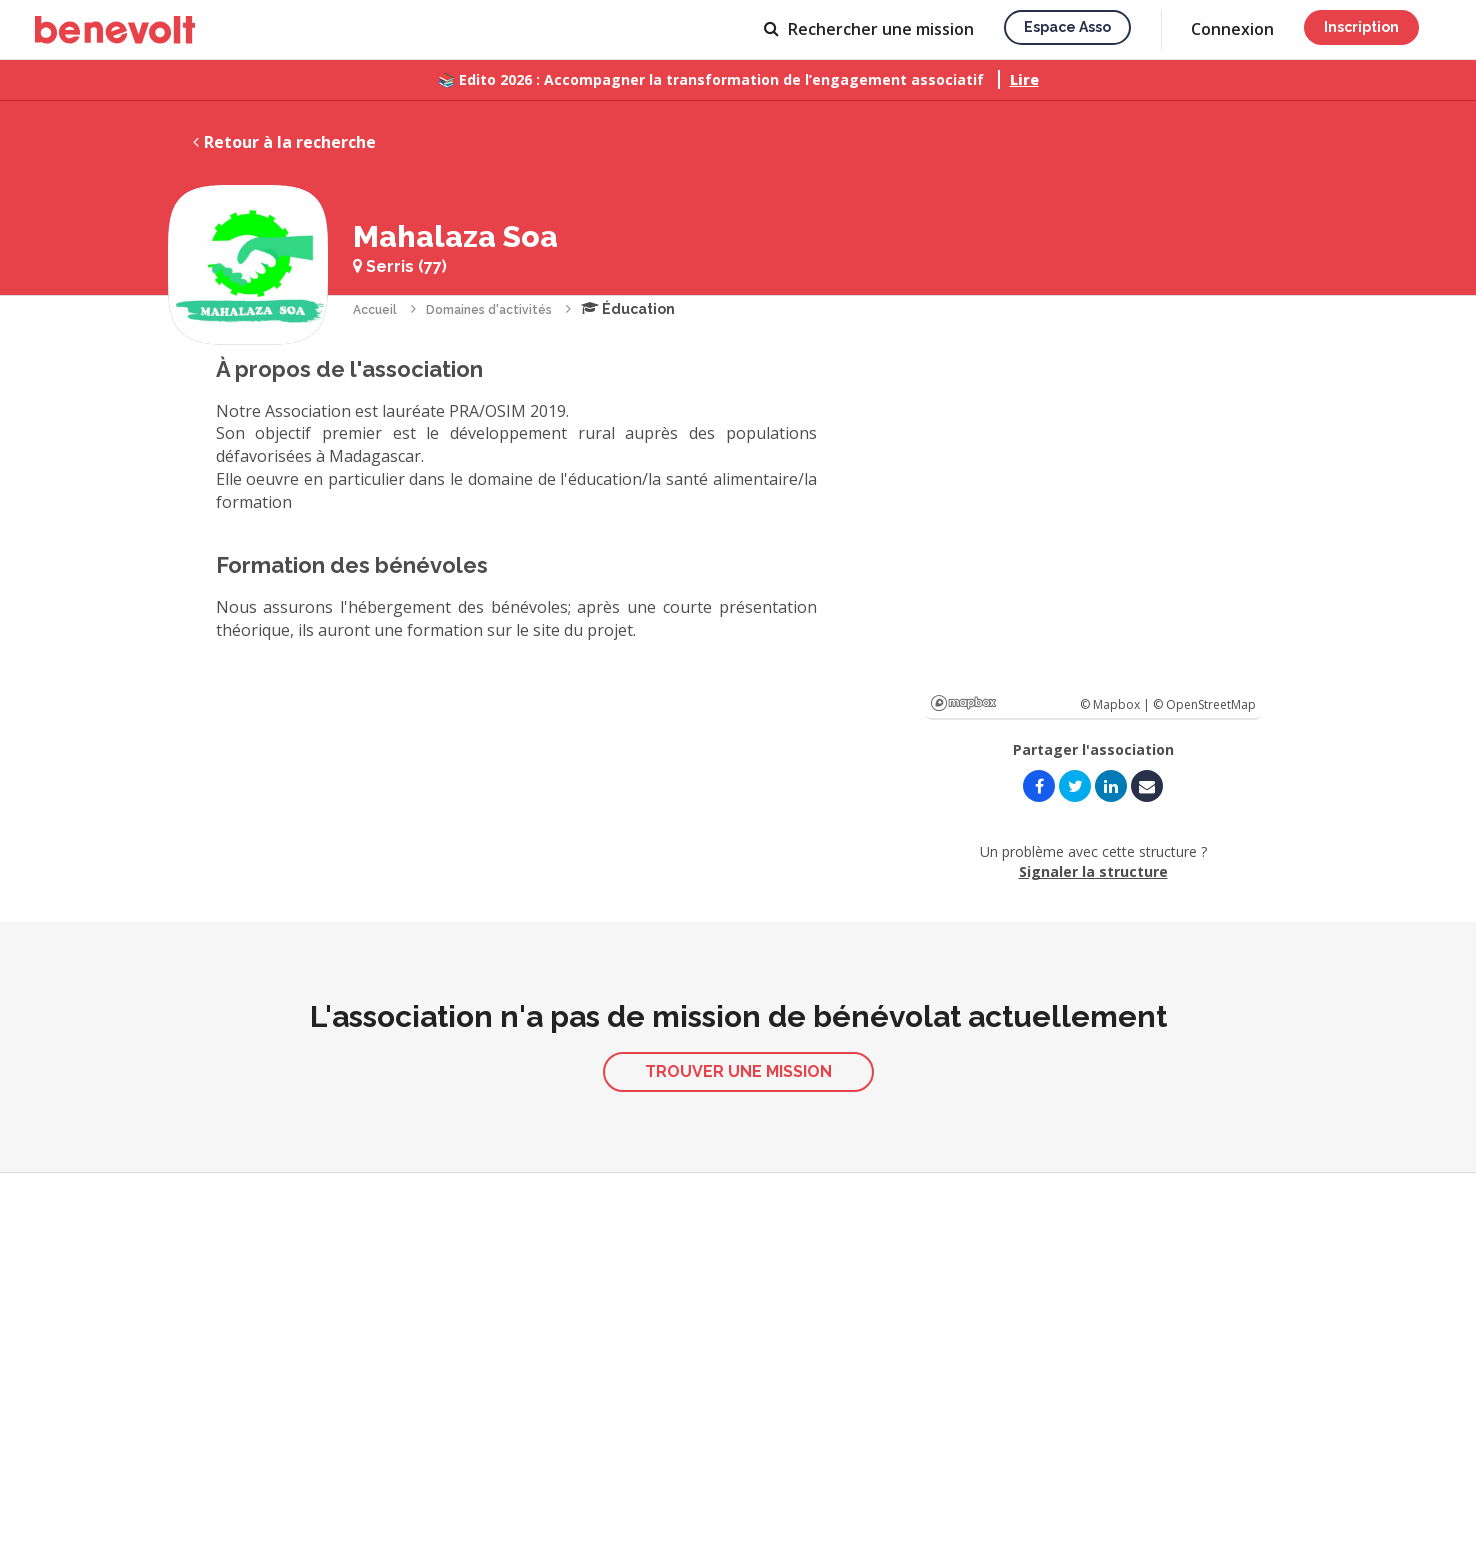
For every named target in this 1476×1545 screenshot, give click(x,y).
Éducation (628, 309)
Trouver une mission (738, 1071)
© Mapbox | (1116, 704)
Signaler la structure (1093, 871)
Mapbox (963, 703)
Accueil (375, 310)
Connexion (1232, 29)
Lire (1024, 79)
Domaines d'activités (489, 310)
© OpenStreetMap (1204, 704)
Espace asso (1067, 27)
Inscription (1361, 27)
